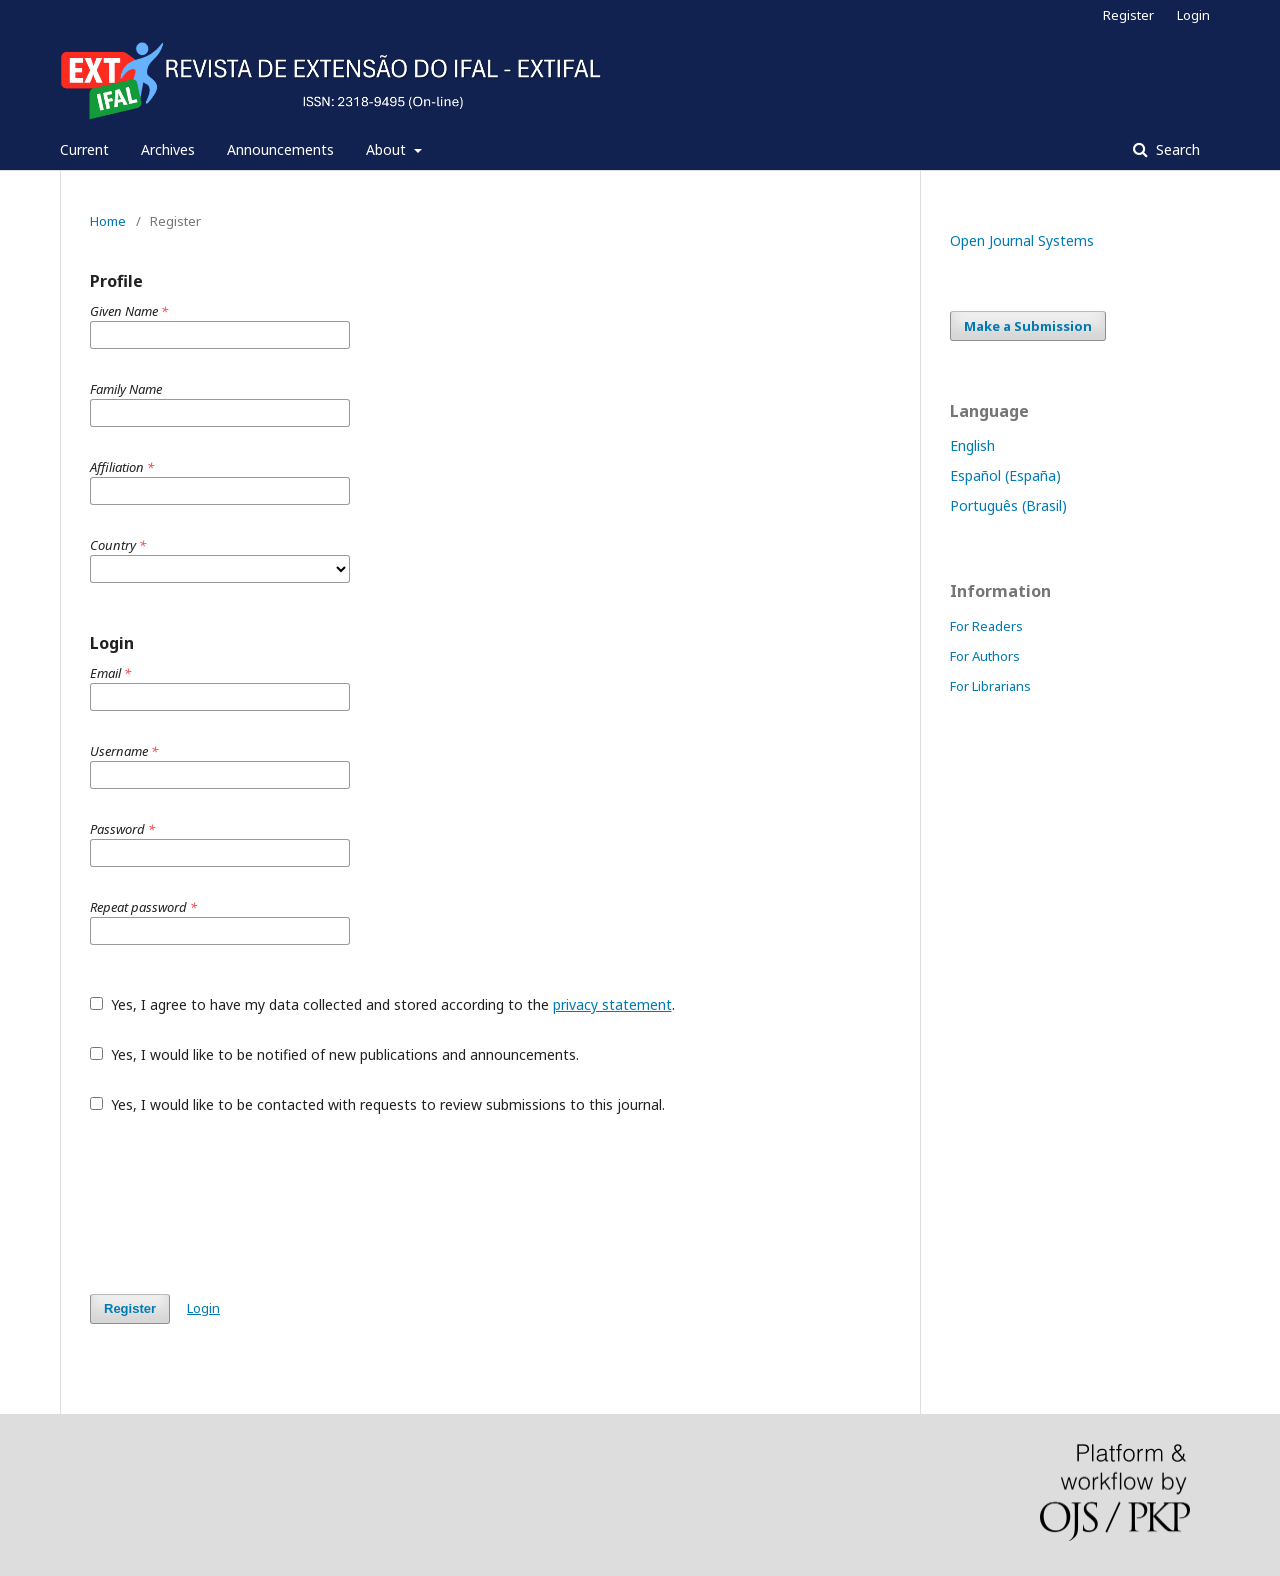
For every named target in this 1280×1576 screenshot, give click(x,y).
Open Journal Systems (1022, 240)
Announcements (280, 149)
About (388, 149)
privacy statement (612, 1004)
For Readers (986, 626)
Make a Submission (1028, 326)
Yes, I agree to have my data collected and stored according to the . (382, 1004)
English (972, 445)
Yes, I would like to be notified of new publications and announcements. (334, 1054)
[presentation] (242, 1204)
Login (1193, 15)
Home (108, 221)
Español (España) (1005, 475)
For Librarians (990, 686)
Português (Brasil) (1008, 505)
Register (1128, 15)
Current (84, 149)
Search (1176, 149)
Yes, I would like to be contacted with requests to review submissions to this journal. (377, 1104)
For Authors (985, 656)
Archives (168, 149)
